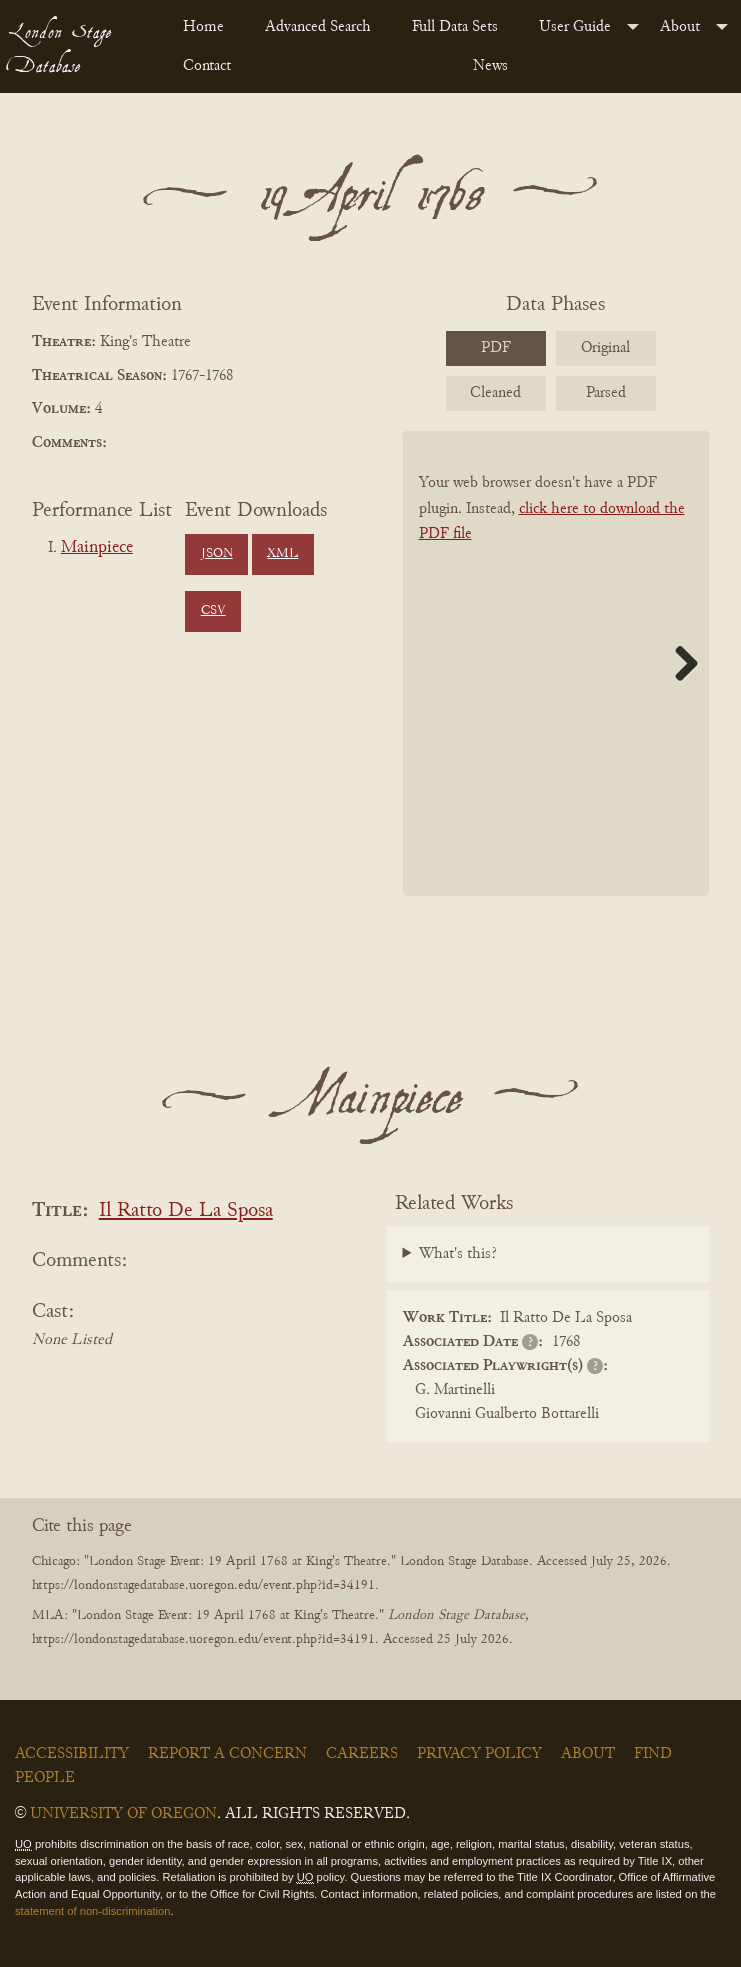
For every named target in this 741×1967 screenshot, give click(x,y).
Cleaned (495, 393)
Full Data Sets (455, 27)
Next (679, 663)
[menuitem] (208, 27)
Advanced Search (318, 27)
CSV (213, 611)
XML (282, 554)
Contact (207, 66)
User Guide (575, 27)
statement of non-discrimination (92, 1911)
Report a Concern (227, 1754)
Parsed (606, 393)
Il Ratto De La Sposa (186, 1211)
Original (605, 348)
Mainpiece (97, 548)
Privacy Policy (479, 1754)
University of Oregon (123, 1814)
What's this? (458, 1254)
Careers (362, 1754)
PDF (496, 348)
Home (203, 27)
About (680, 27)
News (490, 66)
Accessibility (72, 1754)
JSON (217, 554)
